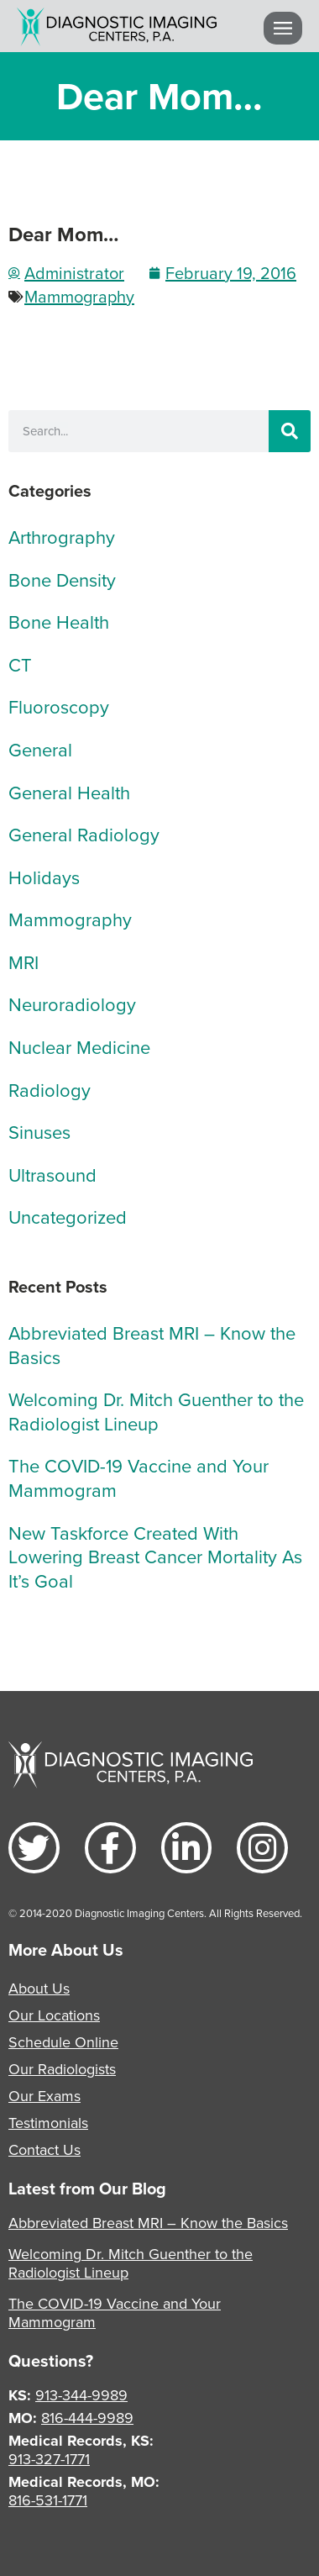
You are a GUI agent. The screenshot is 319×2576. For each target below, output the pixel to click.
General (40, 749)
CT (20, 664)
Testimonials (48, 2122)
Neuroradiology (72, 1004)
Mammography (79, 296)
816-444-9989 (87, 2417)
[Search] (290, 431)
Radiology (49, 1090)
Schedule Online (63, 2041)
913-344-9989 (81, 2394)
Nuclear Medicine (79, 1047)
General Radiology (84, 834)
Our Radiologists (62, 2068)
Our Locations (54, 2015)
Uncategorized (67, 1217)
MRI (23, 962)
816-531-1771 (47, 2499)
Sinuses (39, 1132)
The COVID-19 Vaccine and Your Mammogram (138, 1477)
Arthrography (61, 537)
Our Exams (44, 2095)
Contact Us (44, 2149)
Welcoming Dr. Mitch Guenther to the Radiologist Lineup (156, 1411)
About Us (39, 1988)
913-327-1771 (49, 2458)
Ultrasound (52, 1175)
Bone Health (58, 621)
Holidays (44, 877)
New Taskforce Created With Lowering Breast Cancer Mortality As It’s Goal (155, 1557)
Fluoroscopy (58, 706)
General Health (69, 792)
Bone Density (62, 579)
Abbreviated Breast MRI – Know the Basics (151, 1345)
